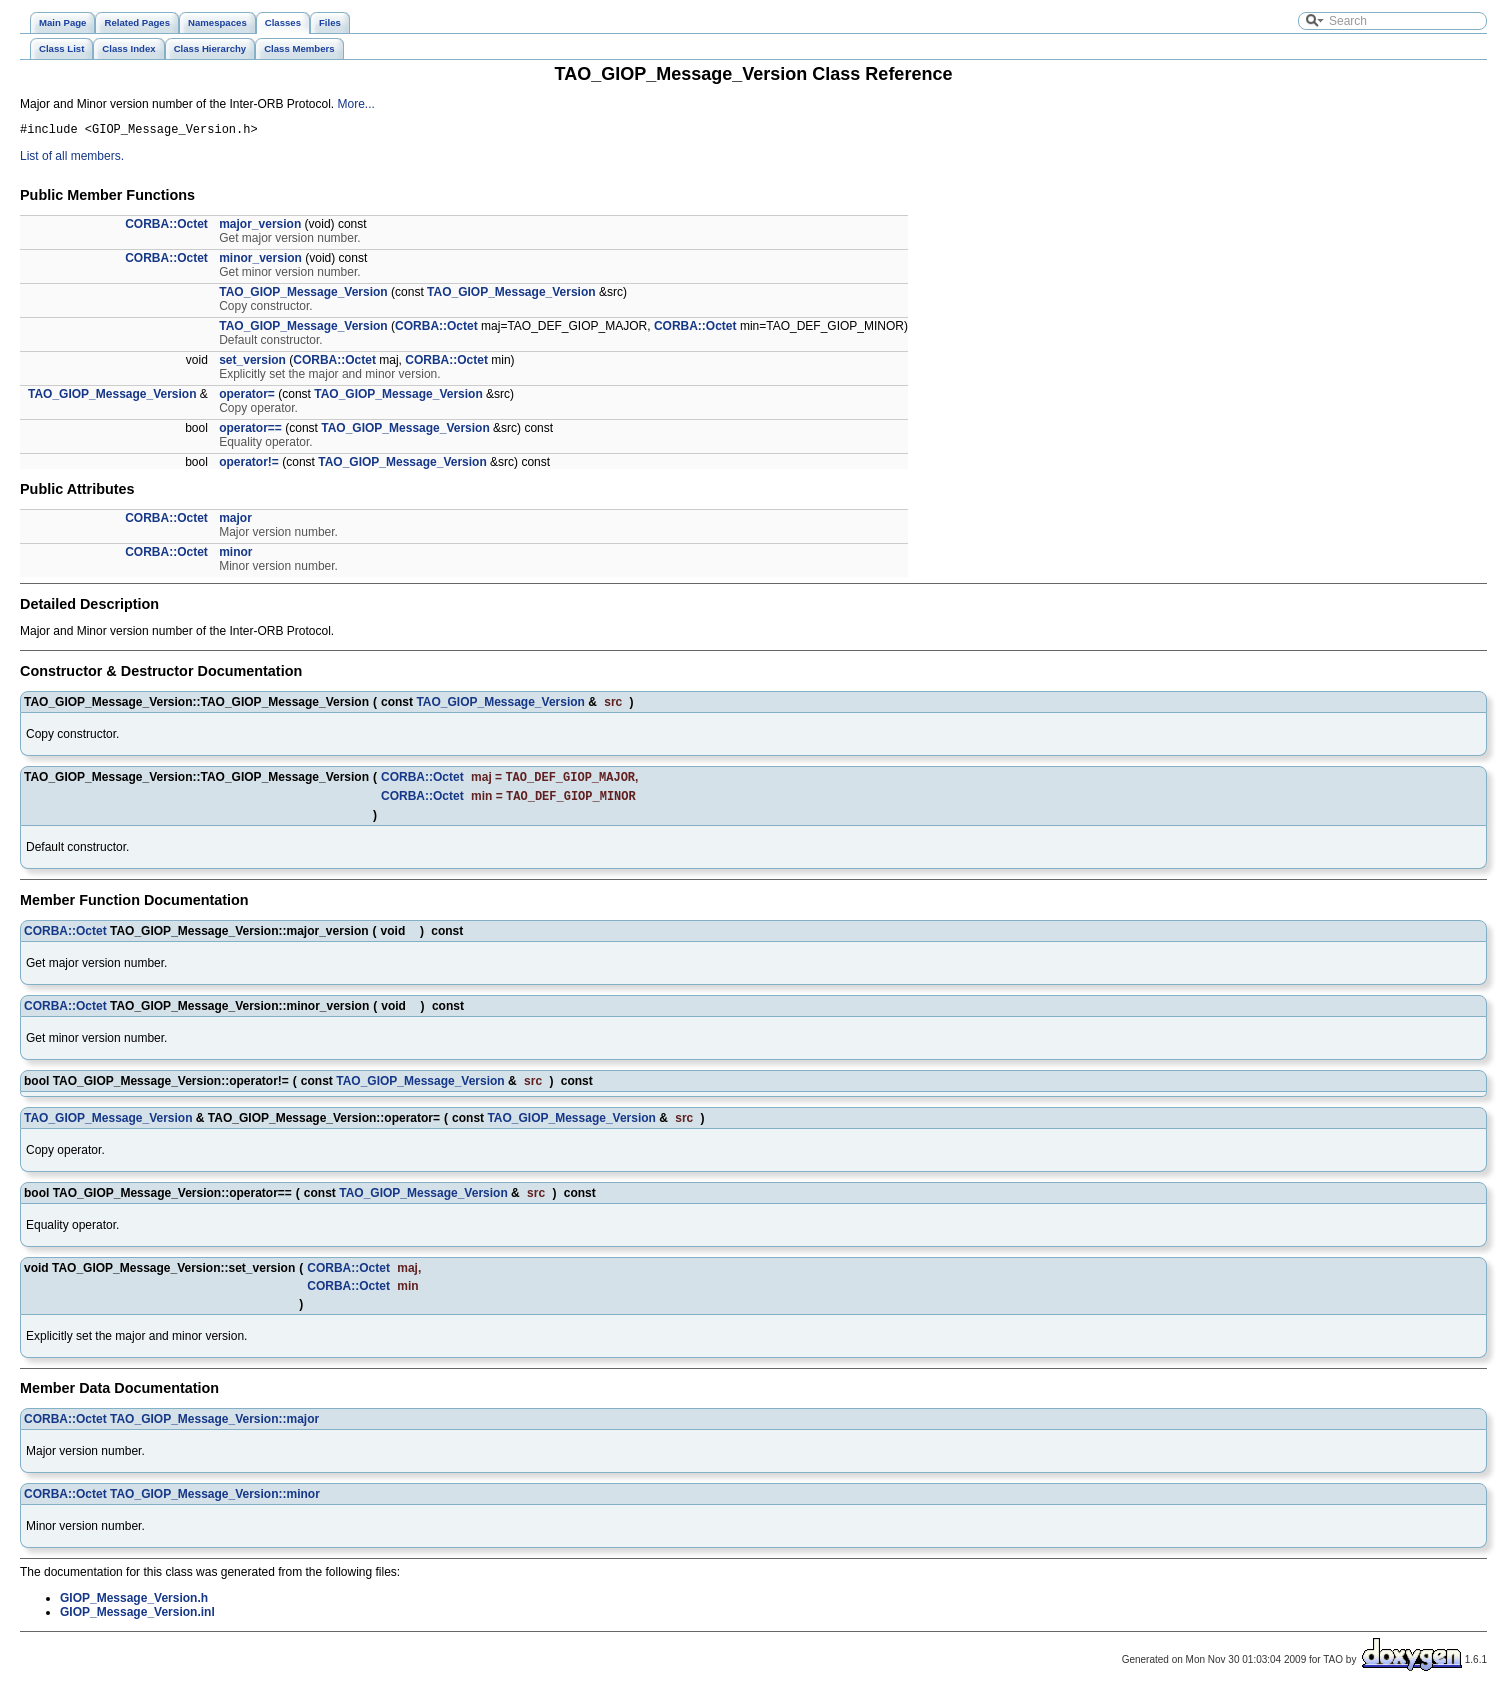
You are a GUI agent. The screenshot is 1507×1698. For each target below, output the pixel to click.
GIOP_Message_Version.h (134, 1605)
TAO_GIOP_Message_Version (303, 295)
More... (355, 104)
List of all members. (72, 159)
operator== (250, 431)
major (235, 521)
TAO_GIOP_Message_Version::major (214, 1426)
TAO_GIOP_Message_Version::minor (215, 1501)
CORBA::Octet (166, 227)
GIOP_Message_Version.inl (137, 1619)
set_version (252, 363)
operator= (247, 397)
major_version (260, 227)
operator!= (249, 465)
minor (235, 555)
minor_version (260, 261)
